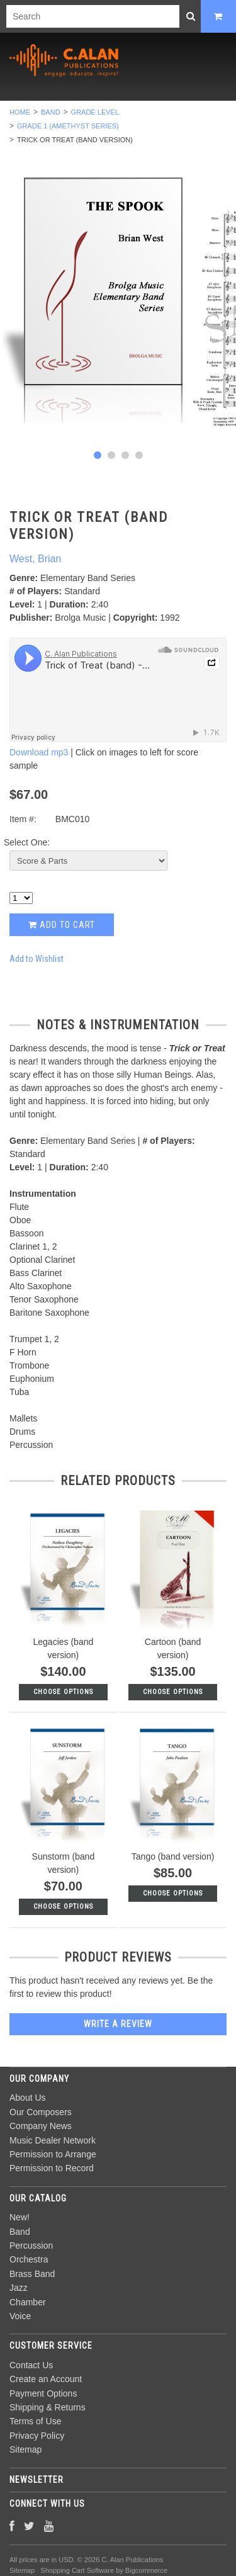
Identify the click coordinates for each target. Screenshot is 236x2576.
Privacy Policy (36, 2436)
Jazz (18, 2288)
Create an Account (45, 2379)
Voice (20, 2316)
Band (50, 112)
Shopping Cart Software (77, 2570)
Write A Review (118, 2024)
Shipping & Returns (47, 2407)
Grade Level (95, 112)
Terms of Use (35, 2421)
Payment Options (43, 2393)
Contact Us (31, 2365)
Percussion (31, 2245)
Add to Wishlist (36, 959)
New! (19, 2217)
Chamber (27, 2302)
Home (19, 112)
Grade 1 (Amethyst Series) (68, 126)
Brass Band (32, 2274)
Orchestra (28, 2259)
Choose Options (63, 1692)
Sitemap (25, 2449)
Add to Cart (61, 925)
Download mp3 (38, 752)
